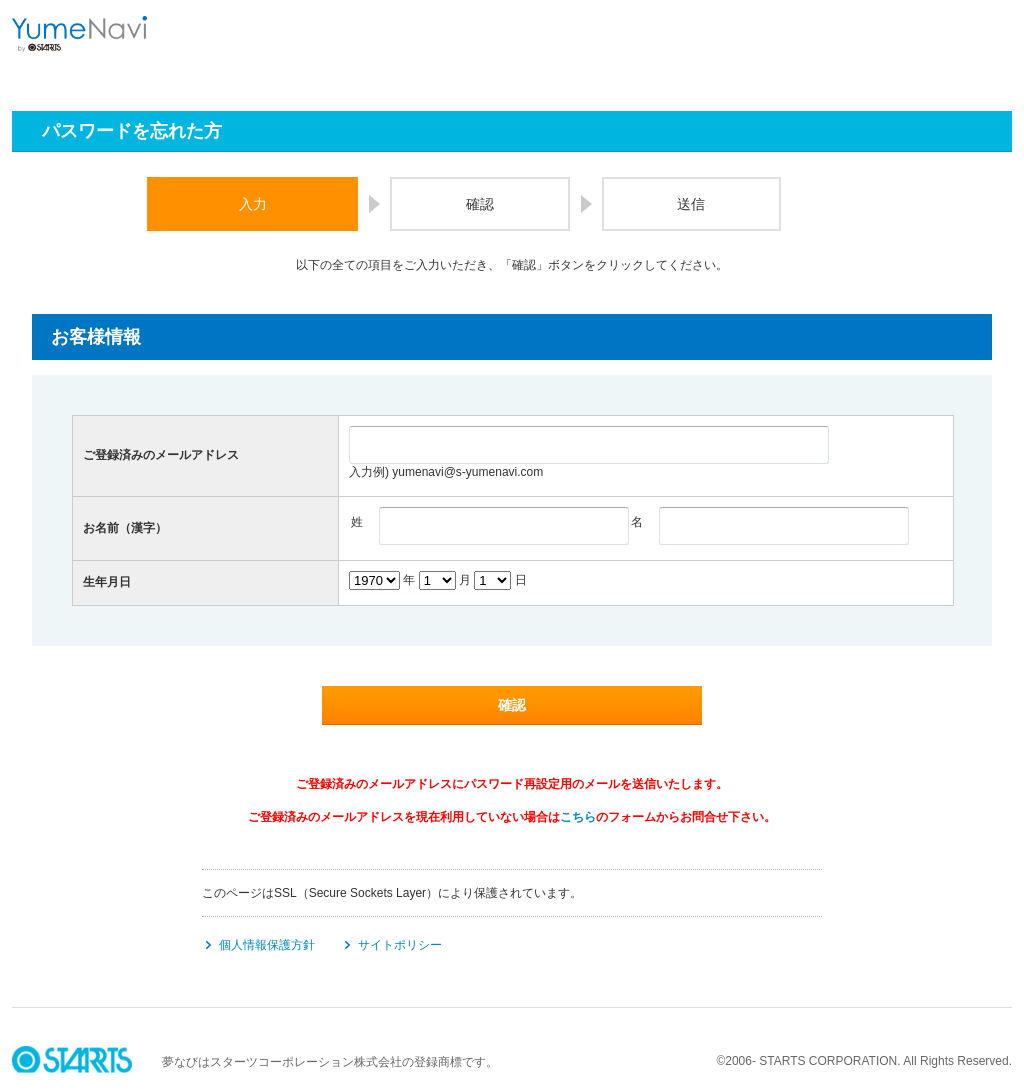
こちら (578, 817)
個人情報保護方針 (267, 945)
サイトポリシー (400, 945)
